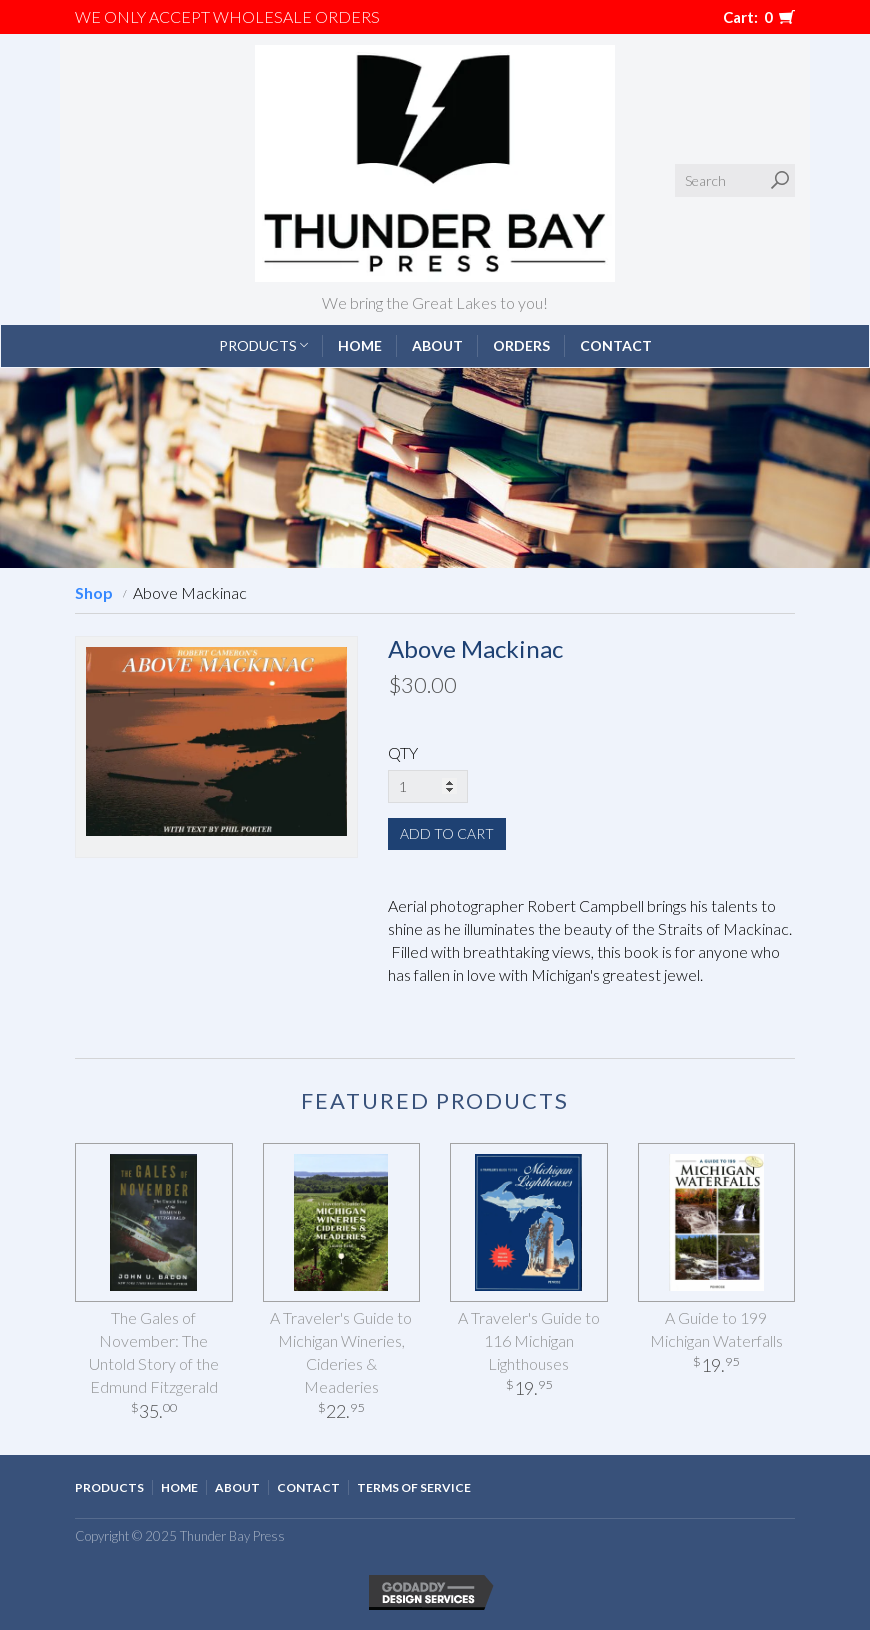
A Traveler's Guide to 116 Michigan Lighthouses (529, 1340)
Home (360, 345)
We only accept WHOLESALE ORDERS (227, 16)
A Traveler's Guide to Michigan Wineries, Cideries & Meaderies (341, 1352)
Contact (616, 345)
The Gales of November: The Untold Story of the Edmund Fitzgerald (154, 1352)
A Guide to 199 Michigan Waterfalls (716, 1329)
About (437, 345)
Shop (94, 592)
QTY (403, 752)
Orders (521, 345)
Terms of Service (414, 1487)
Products (263, 345)
